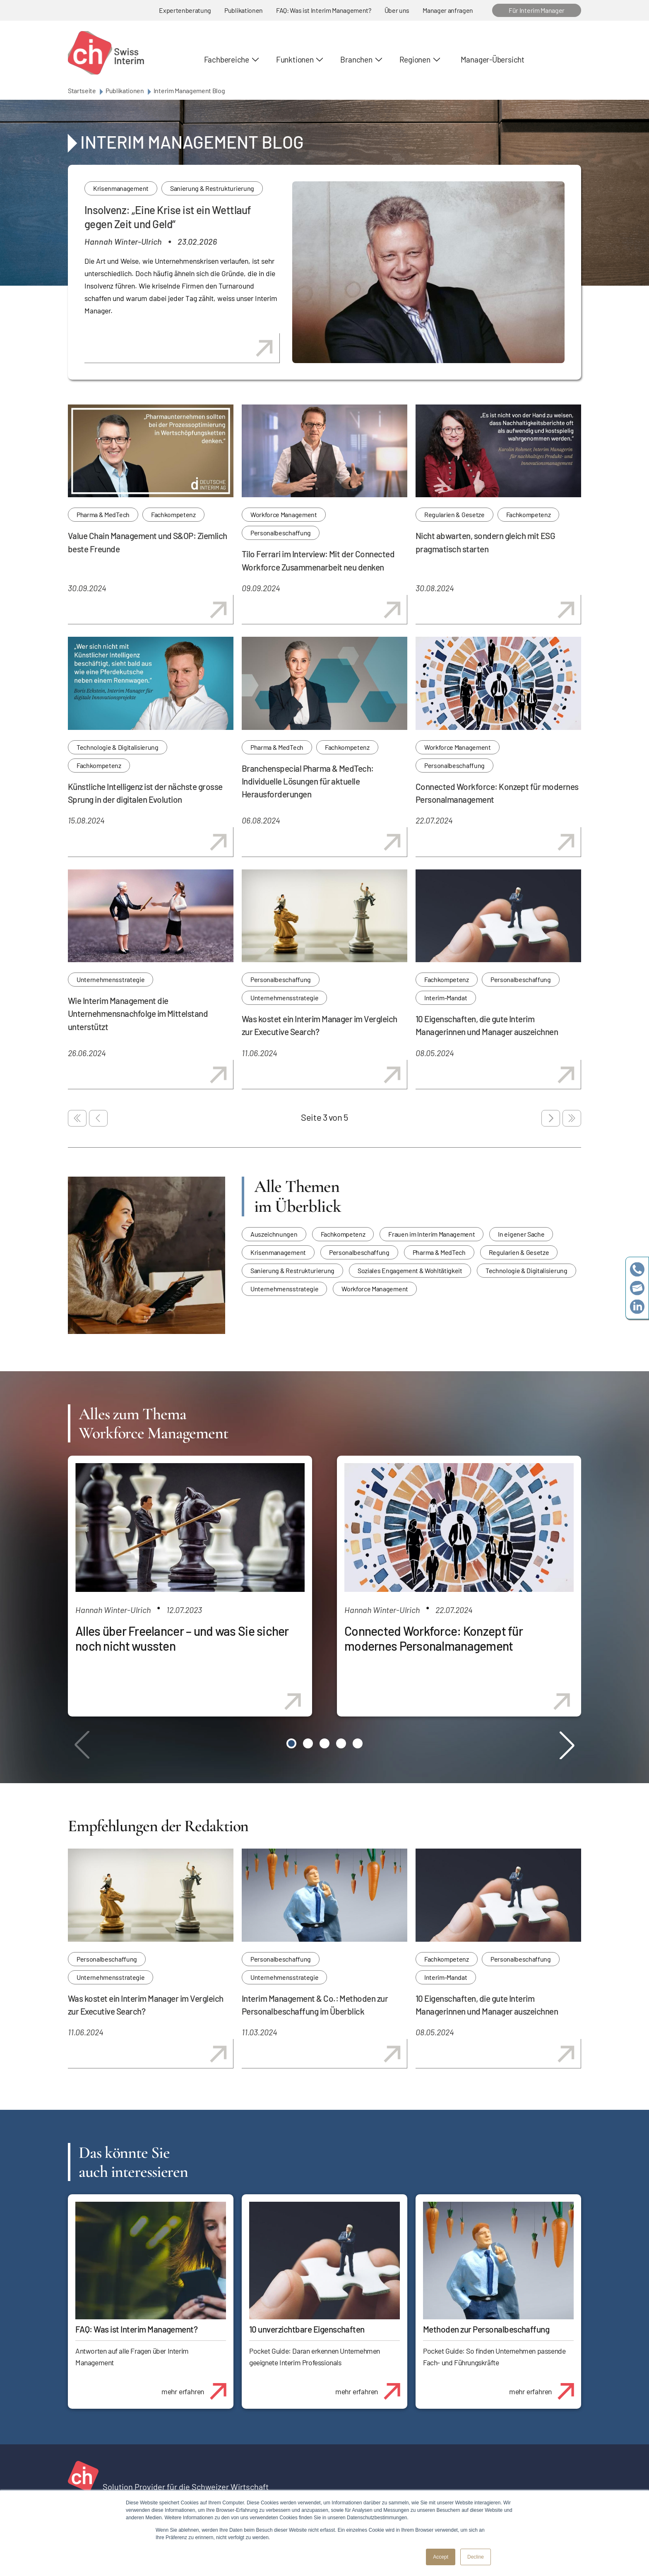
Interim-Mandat (445, 998)
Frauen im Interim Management (431, 1234)
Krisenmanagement (121, 188)
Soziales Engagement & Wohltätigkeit (410, 1270)
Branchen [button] (356, 59)
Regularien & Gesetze (454, 514)
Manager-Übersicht (492, 59)
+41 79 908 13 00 (637, 1269)
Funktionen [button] (295, 59)
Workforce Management (283, 514)
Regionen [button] (414, 59)
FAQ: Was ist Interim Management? (323, 10)
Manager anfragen (448, 10)
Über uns (397, 10)
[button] (291, 1743)
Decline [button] (475, 2557)
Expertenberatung (185, 10)
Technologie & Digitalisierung (118, 747)
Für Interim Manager (537, 10)
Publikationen (243, 10)
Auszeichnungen (274, 1234)
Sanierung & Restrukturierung (212, 188)
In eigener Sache (521, 1234)
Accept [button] (440, 2557)
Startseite (82, 90)
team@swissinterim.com (637, 1288)
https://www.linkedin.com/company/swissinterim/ (637, 1307)
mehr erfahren (197, 2386)
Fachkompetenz (173, 514)
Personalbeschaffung (280, 533)
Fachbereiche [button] (226, 59)
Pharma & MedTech (103, 514)
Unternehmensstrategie (110, 979)
